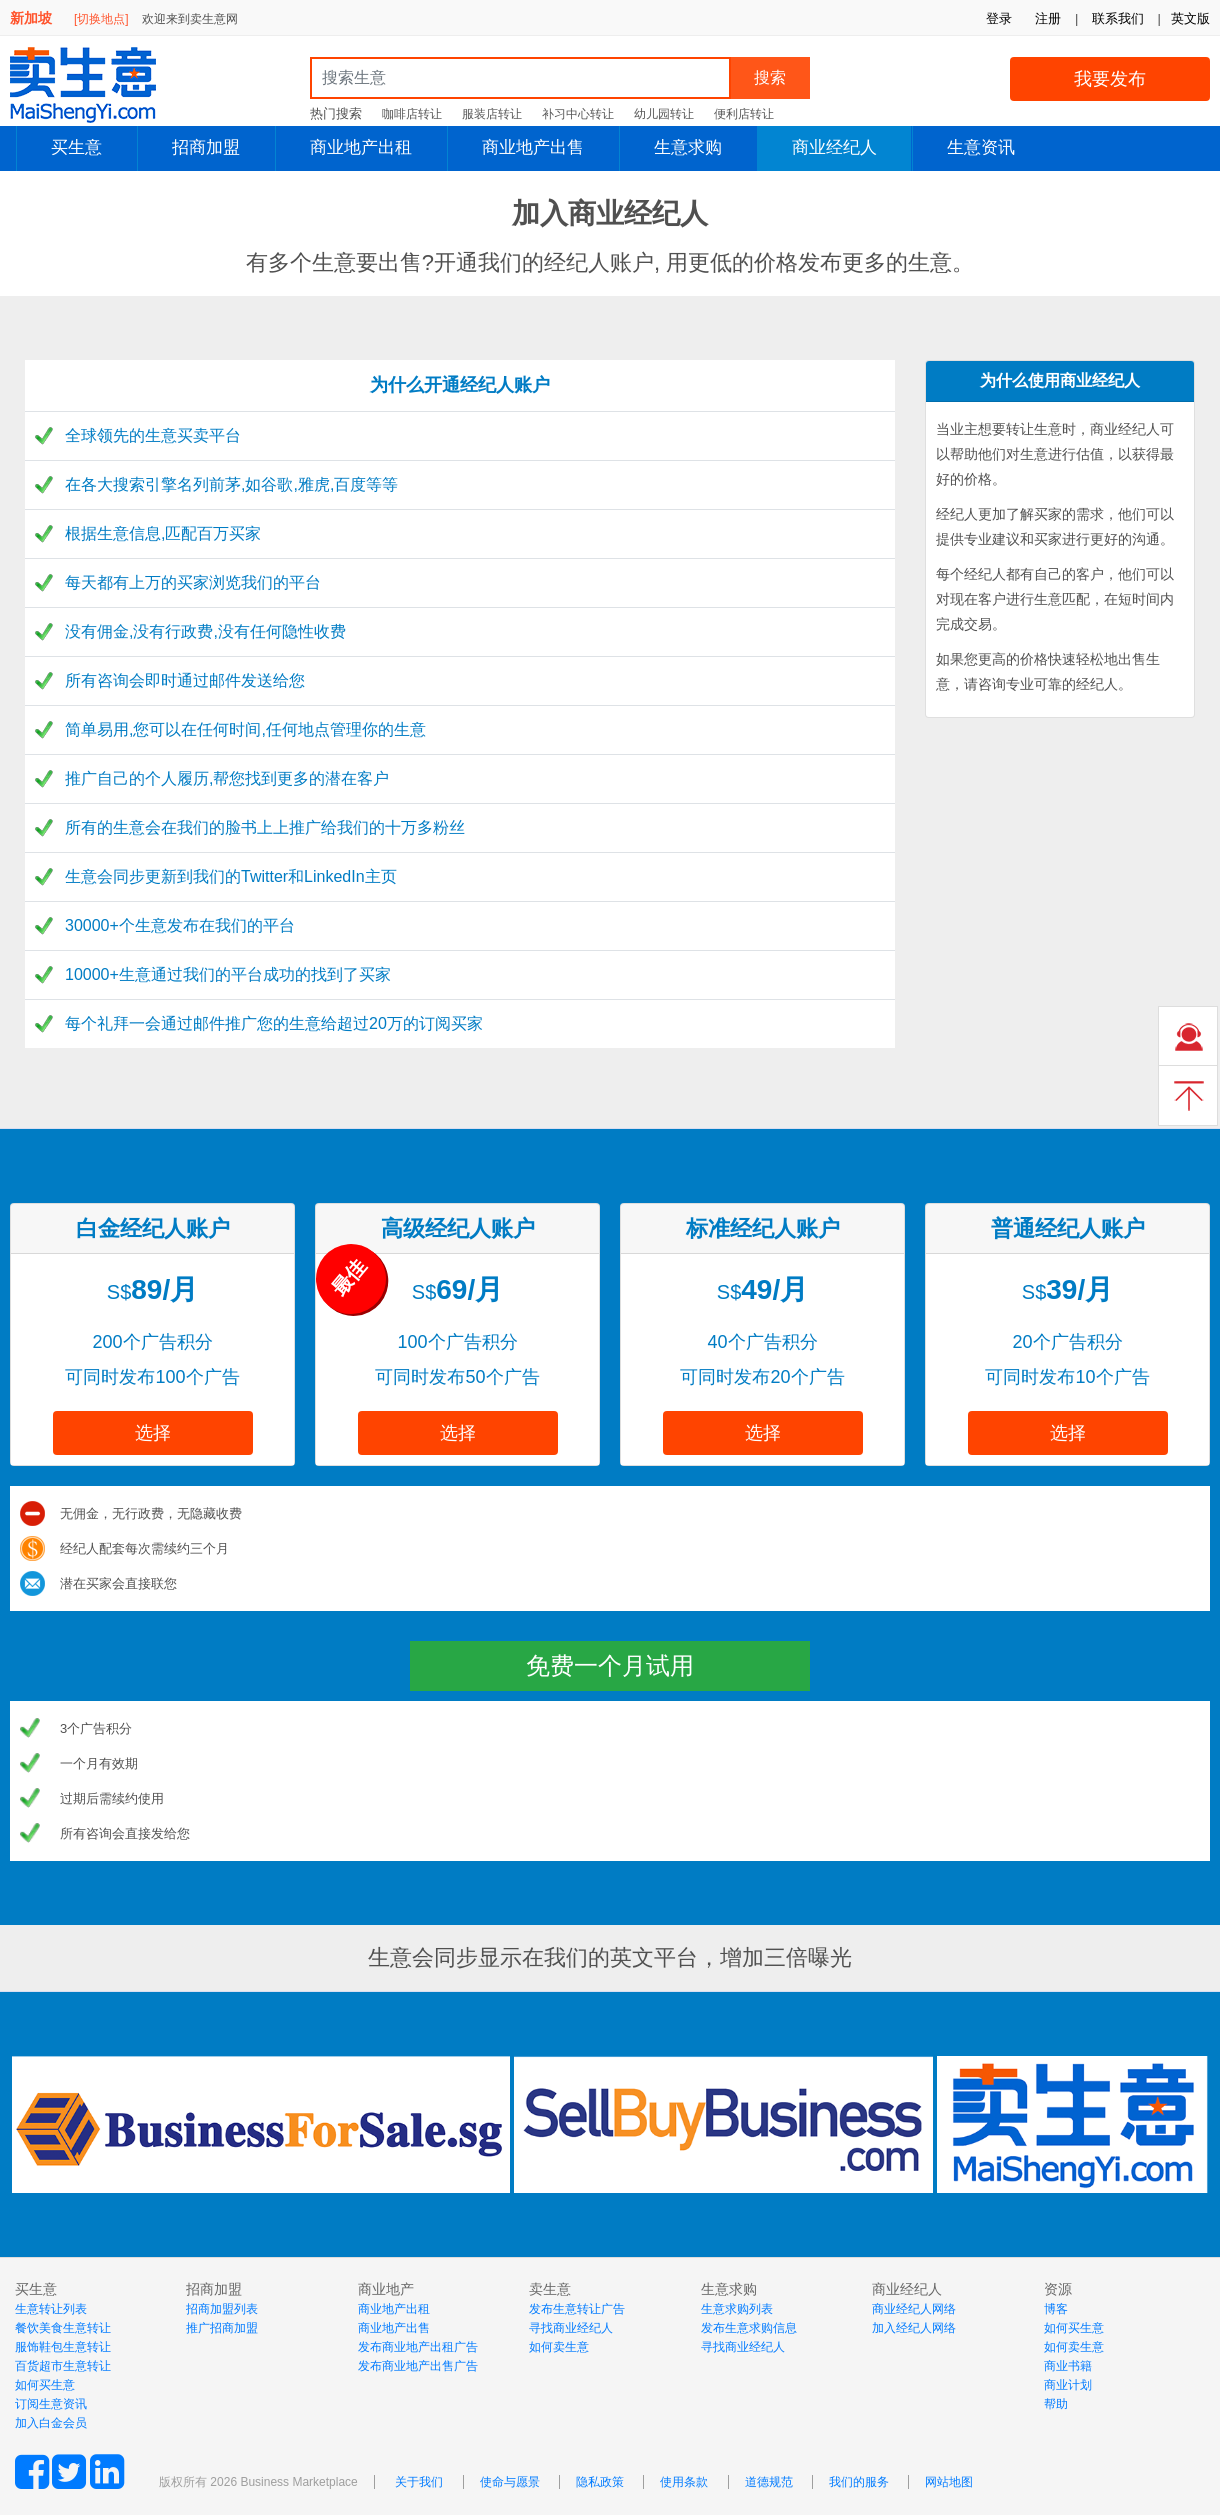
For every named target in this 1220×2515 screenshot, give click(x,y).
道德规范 (769, 2482)
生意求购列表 (737, 2309)
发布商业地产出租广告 (418, 2347)
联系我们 (1118, 18)
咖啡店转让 (412, 114)
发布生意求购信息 (749, 2328)
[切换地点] (101, 19)
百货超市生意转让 (63, 2366)
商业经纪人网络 (914, 2309)
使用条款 (684, 2482)
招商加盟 (206, 147)
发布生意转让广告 (577, 2309)
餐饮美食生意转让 (63, 2328)
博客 (1056, 2309)
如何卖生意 (559, 2347)
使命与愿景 (510, 2482)
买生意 (76, 147)
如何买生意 (45, 2385)
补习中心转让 (578, 114)
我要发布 (1110, 79)
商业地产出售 (533, 147)
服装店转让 (492, 114)
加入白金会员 (51, 2423)
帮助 (1056, 2404)
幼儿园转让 (664, 114)
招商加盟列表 (222, 2309)
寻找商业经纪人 (571, 2328)
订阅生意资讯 (51, 2404)
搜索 (770, 77)
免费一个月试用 (610, 1665)
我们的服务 (859, 2482)
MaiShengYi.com (100, 85)
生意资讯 (981, 147)
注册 (1048, 18)
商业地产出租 (361, 147)
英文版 (1190, 18)
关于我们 (419, 2482)
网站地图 (949, 2482)
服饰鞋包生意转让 (63, 2347)
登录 (999, 18)
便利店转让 (744, 114)
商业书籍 (1068, 2366)
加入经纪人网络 (914, 2328)
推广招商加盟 (222, 2328)
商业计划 (1068, 2385)
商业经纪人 (834, 147)
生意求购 (688, 147)
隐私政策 (600, 2482)
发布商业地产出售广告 (418, 2366)
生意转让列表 (51, 2309)
